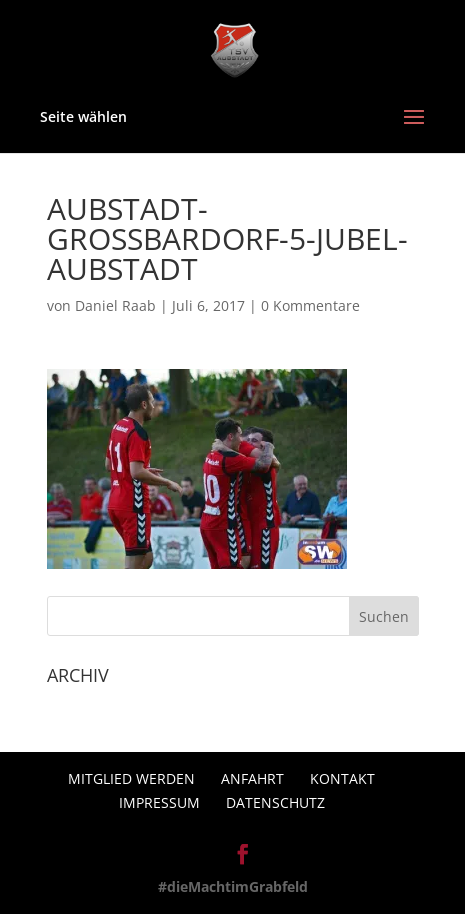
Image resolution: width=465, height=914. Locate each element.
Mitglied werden (131, 778)
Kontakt (342, 778)
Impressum (159, 802)
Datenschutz (275, 802)
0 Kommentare (310, 305)
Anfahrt (252, 778)
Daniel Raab (115, 305)
